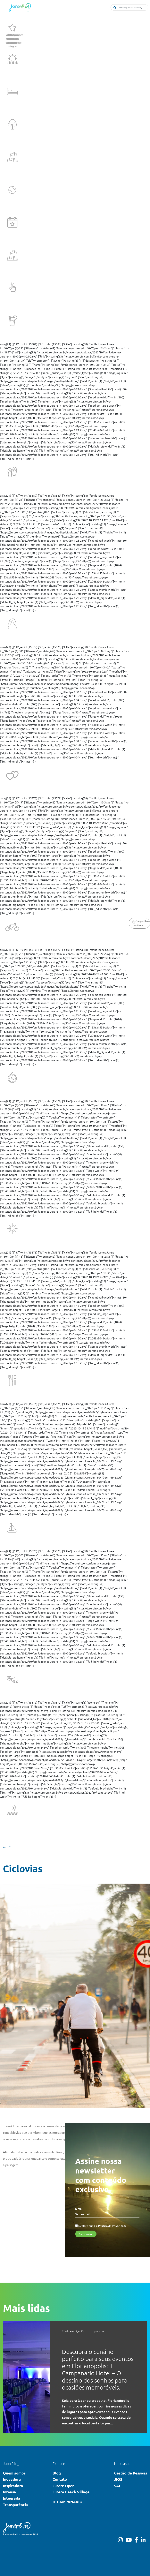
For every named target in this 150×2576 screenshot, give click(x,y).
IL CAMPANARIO (67, 2501)
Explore (59, 2463)
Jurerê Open (63, 2485)
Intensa (9, 2491)
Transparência (15, 2504)
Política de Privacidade (112, 2226)
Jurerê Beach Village (71, 2491)
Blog (57, 2473)
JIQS (118, 2479)
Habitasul (122, 2463)
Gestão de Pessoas (130, 2473)
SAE (117, 2485)
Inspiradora (13, 2485)
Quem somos (14, 2473)
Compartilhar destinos (140, 923)
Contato (60, 2479)
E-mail (79, 2208)
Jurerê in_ (11, 2463)
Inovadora (12, 2479)
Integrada (11, 2498)
